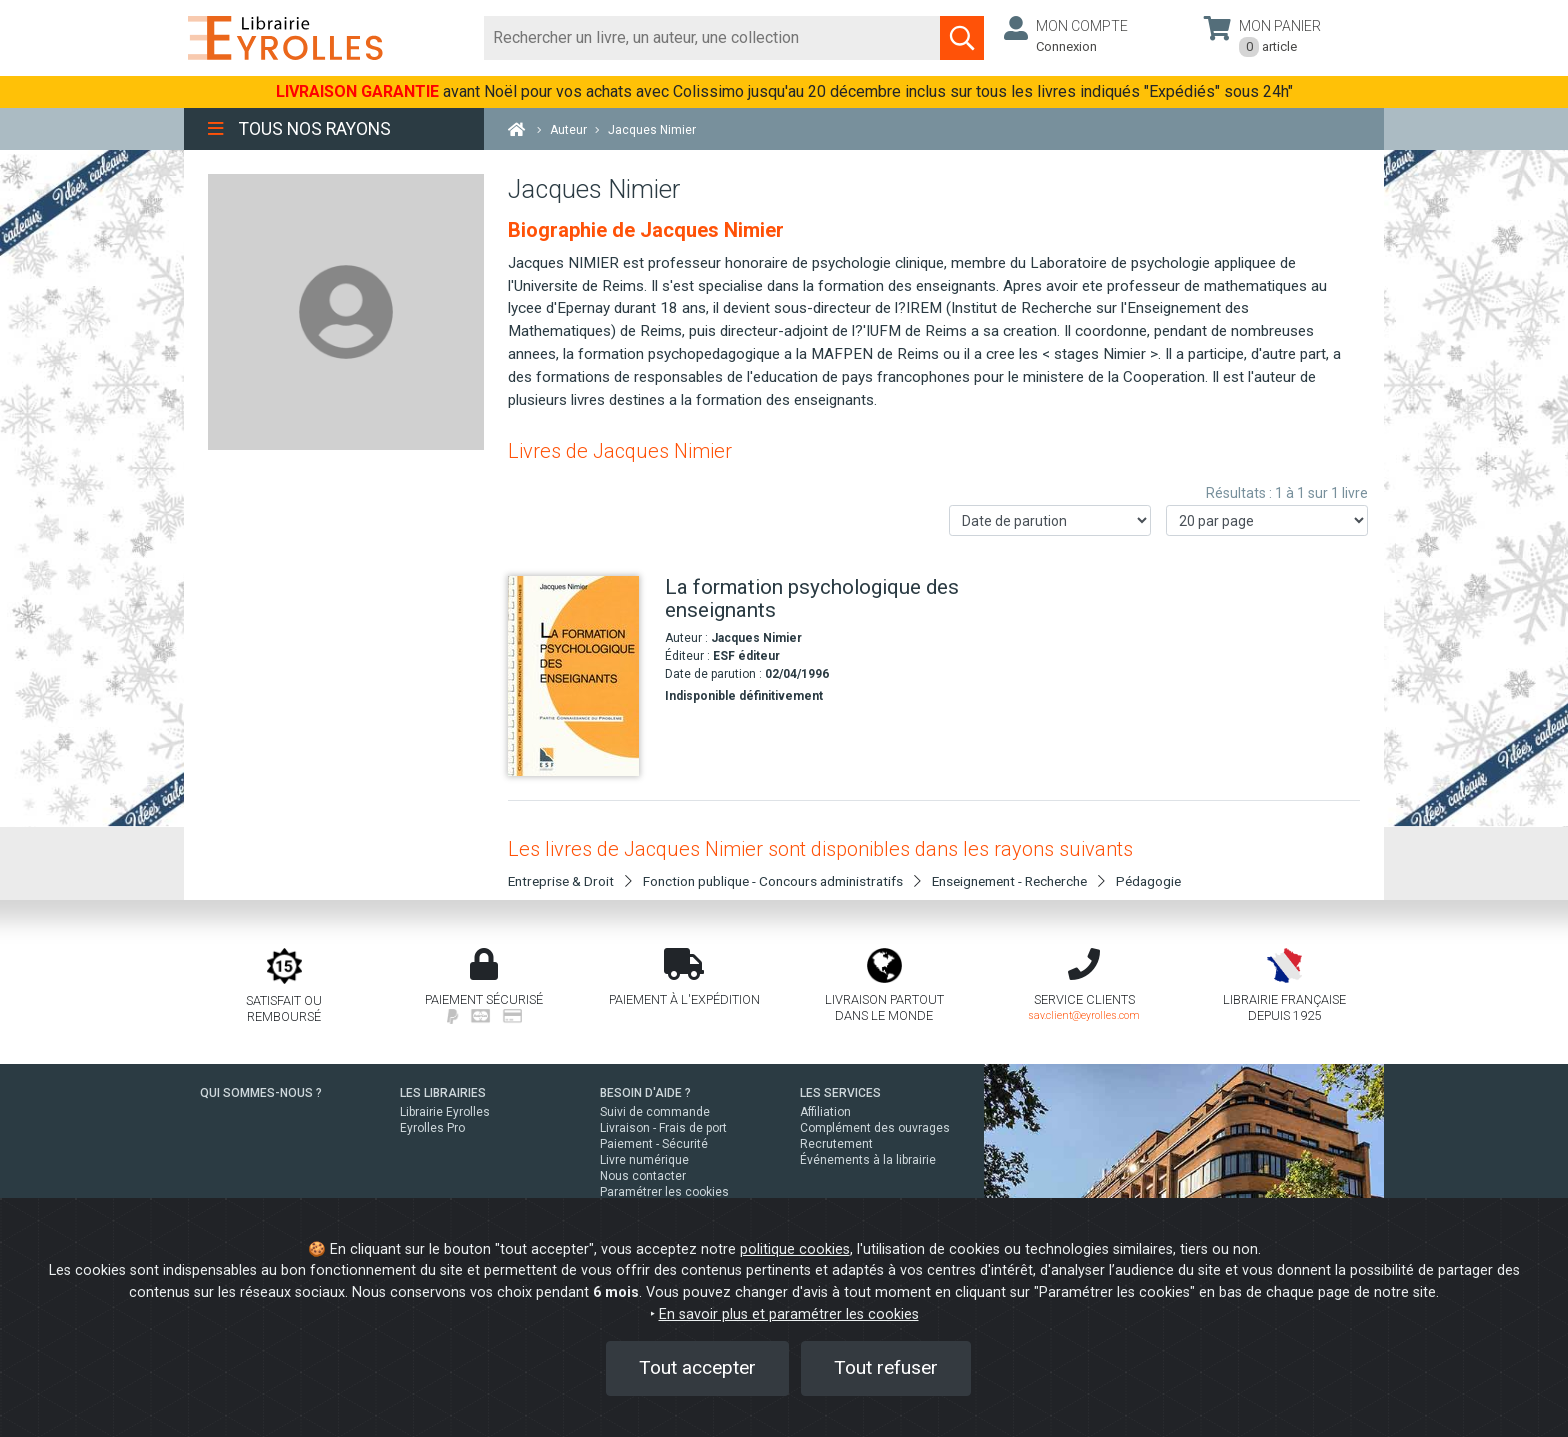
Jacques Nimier (756, 638)
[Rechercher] (712, 38)
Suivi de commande (655, 1112)
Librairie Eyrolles (445, 1112)
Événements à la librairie (868, 1160)
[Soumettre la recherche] (962, 38)
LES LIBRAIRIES (443, 1093)
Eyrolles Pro (432, 1128)
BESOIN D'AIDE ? (645, 1093)
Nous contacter (643, 1176)
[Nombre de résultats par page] (1267, 520)
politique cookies (795, 1249)
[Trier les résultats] (1050, 520)
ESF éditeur (746, 656)
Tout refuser (886, 1367)
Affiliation (825, 1112)
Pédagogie (1148, 881)
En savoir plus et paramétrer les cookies (789, 1314)
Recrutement (836, 1144)
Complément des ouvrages (875, 1128)
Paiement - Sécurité (654, 1144)
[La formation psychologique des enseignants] (579, 676)
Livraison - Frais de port (663, 1128)
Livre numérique (644, 1160)
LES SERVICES (840, 1093)
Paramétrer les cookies (664, 1192)
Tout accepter (697, 1367)
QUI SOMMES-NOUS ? (261, 1093)
